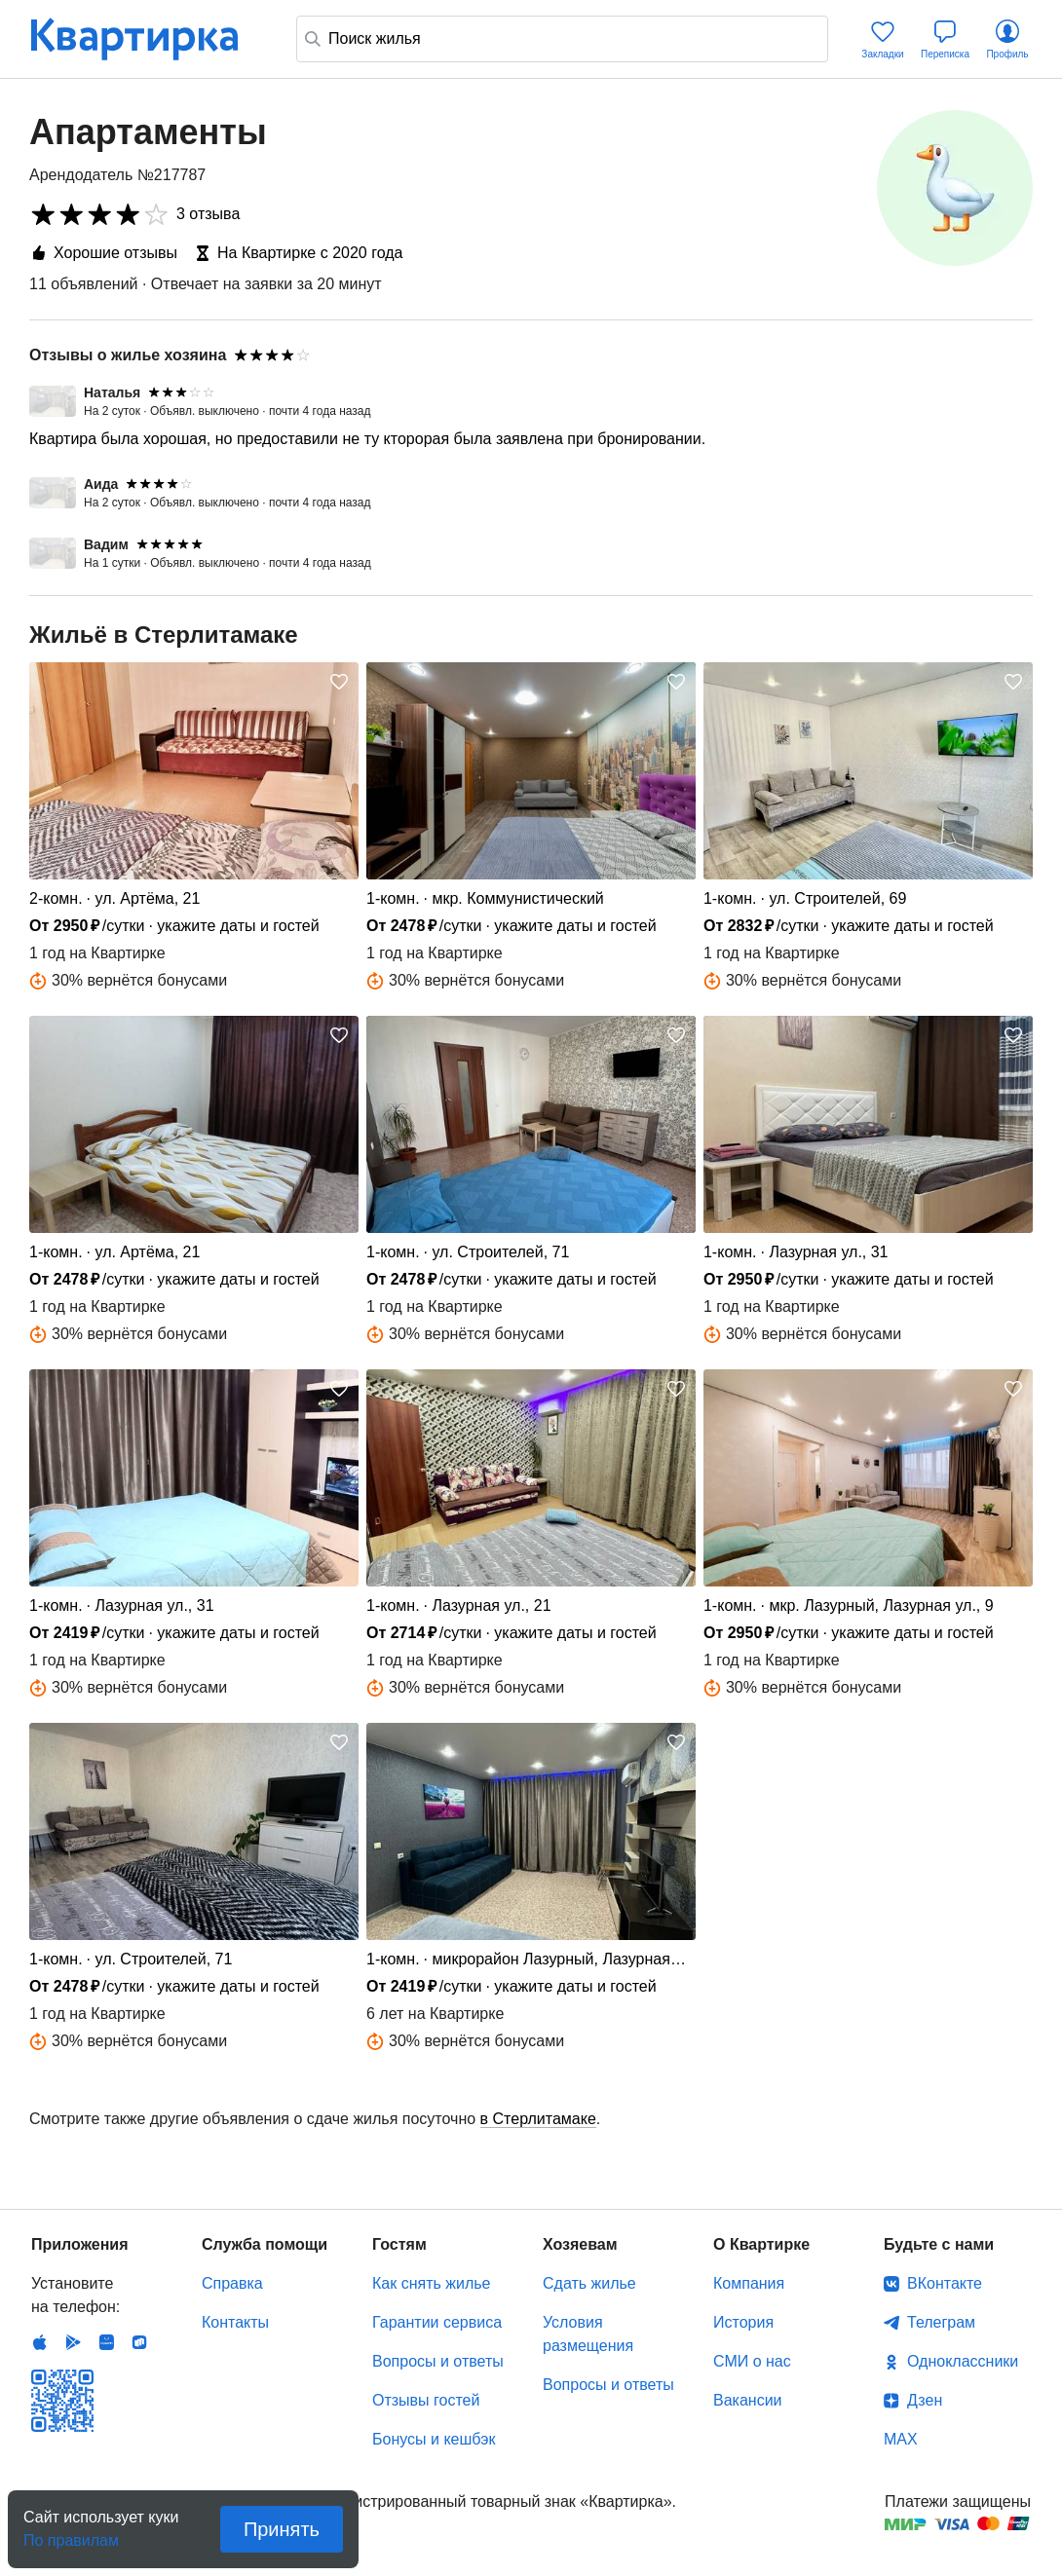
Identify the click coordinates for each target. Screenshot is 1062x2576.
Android (73, 2342)
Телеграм (941, 2322)
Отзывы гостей (425, 2400)
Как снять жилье (431, 2283)
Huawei (106, 2342)
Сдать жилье (589, 2283)
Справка (232, 2283)
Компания (748, 2283)
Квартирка (148, 39)
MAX (901, 2439)
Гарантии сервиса (437, 2322)
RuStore (139, 2342)
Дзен (924, 2400)
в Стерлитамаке (538, 2118)
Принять (282, 2529)
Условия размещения (588, 2334)
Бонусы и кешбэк (433, 2439)
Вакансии (747, 2400)
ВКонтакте (944, 2283)
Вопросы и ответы (438, 2361)
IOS (40, 2342)
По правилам (71, 2534)
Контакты (235, 2322)
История (743, 2322)
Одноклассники (962, 2361)
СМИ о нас (752, 2361)
